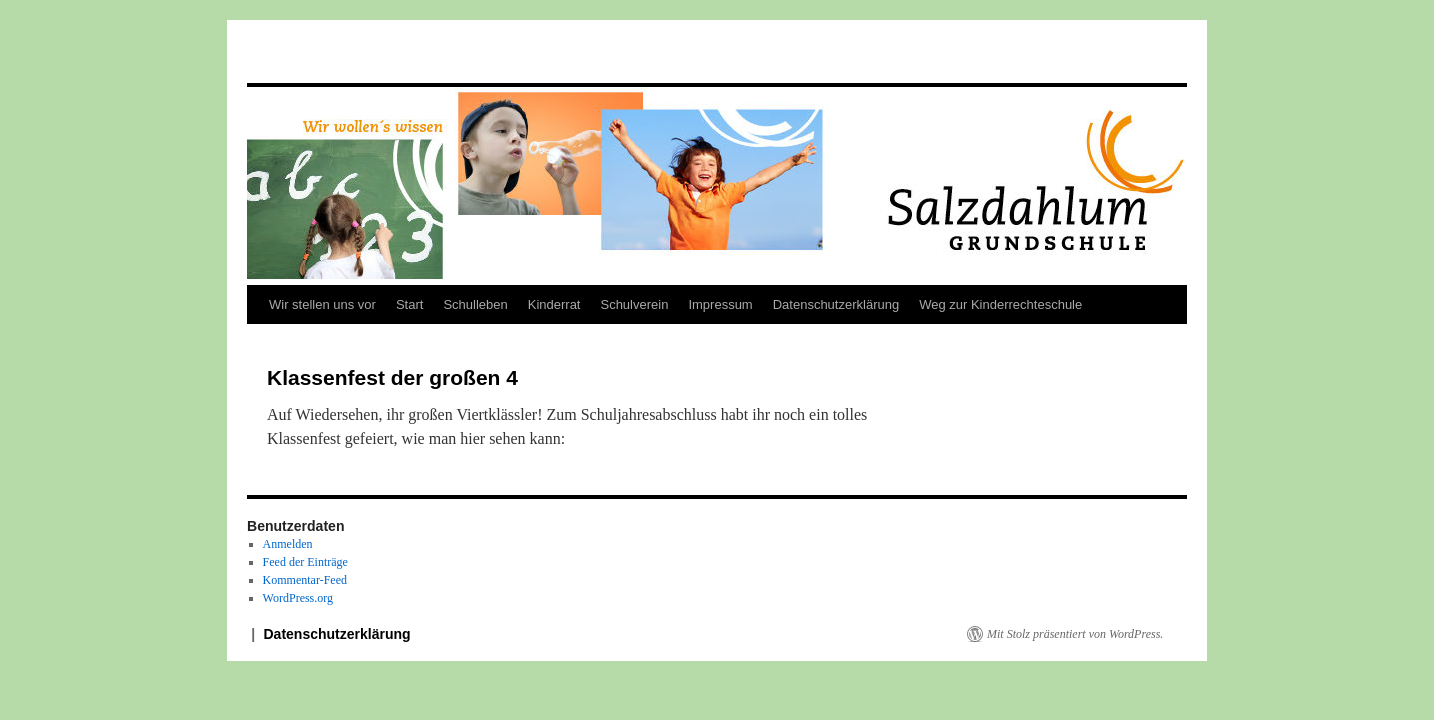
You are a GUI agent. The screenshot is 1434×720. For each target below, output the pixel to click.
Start (409, 304)
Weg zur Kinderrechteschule (1000, 304)
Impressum (720, 304)
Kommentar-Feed (305, 580)
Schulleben (475, 304)
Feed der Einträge (305, 562)
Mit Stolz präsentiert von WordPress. (1075, 634)
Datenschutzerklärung (836, 304)
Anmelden (288, 544)
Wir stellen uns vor (322, 304)
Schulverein (634, 304)
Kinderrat (554, 304)
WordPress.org (298, 598)
